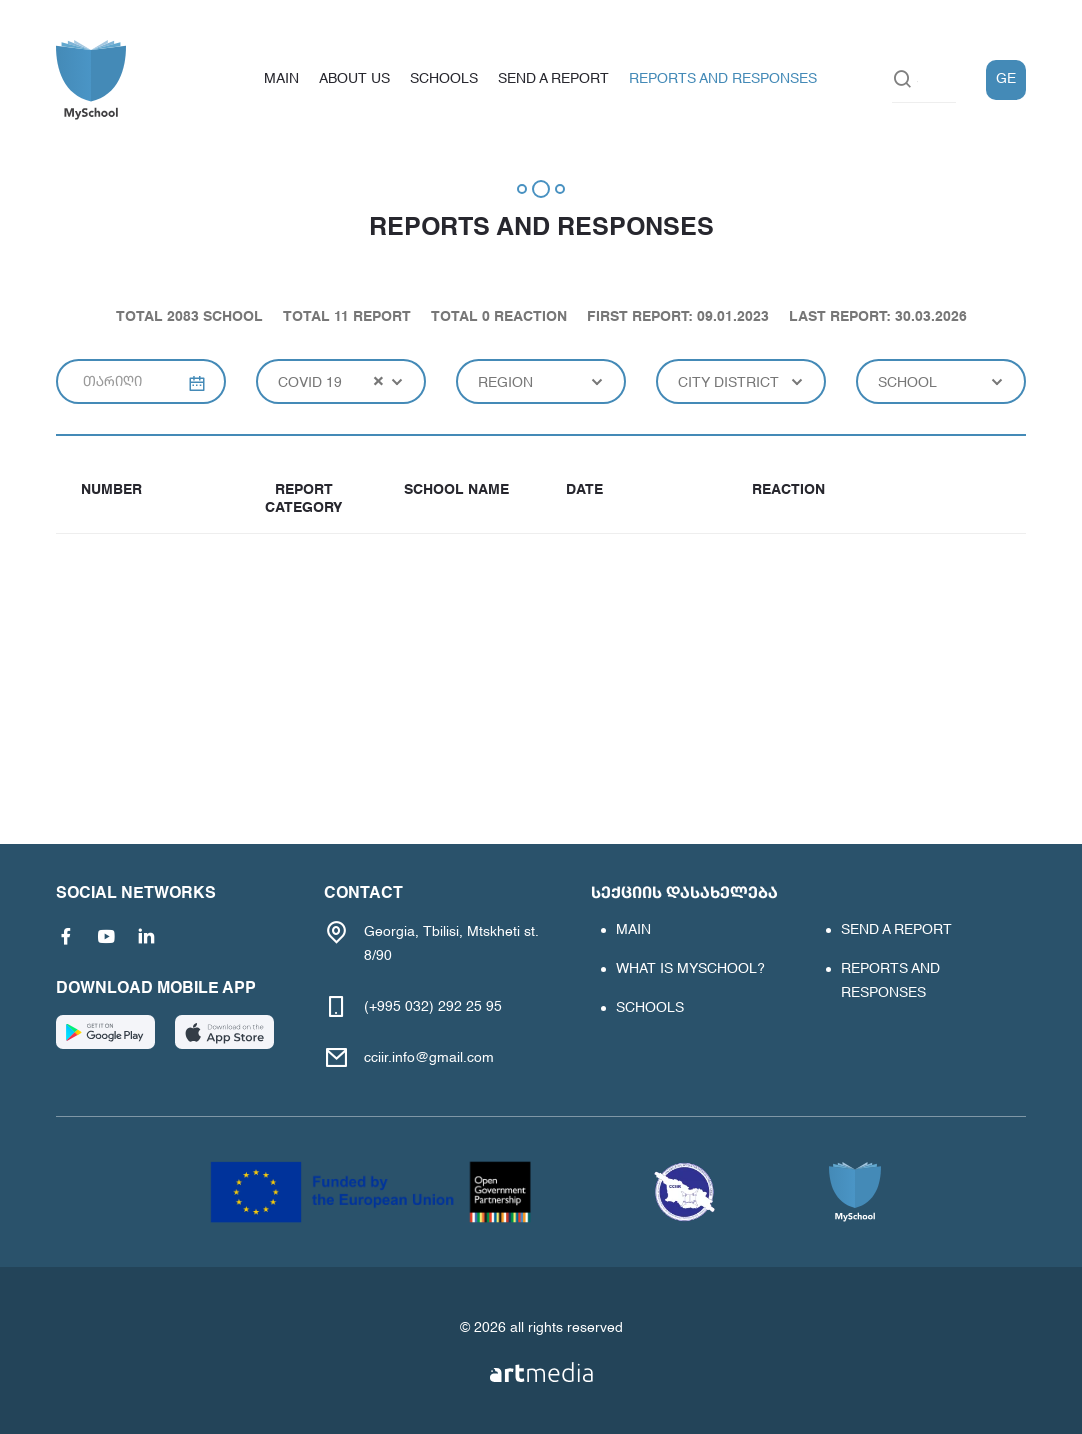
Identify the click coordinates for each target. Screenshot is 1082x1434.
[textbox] (541, 381)
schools (444, 79)
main (281, 79)
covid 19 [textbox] (310, 383)
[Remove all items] (378, 381)
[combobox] (341, 381)
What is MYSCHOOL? (690, 969)
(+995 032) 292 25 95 (433, 1007)
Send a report (553, 79)
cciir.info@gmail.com (429, 1058)
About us (354, 79)
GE (1006, 79)
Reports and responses (723, 79)
